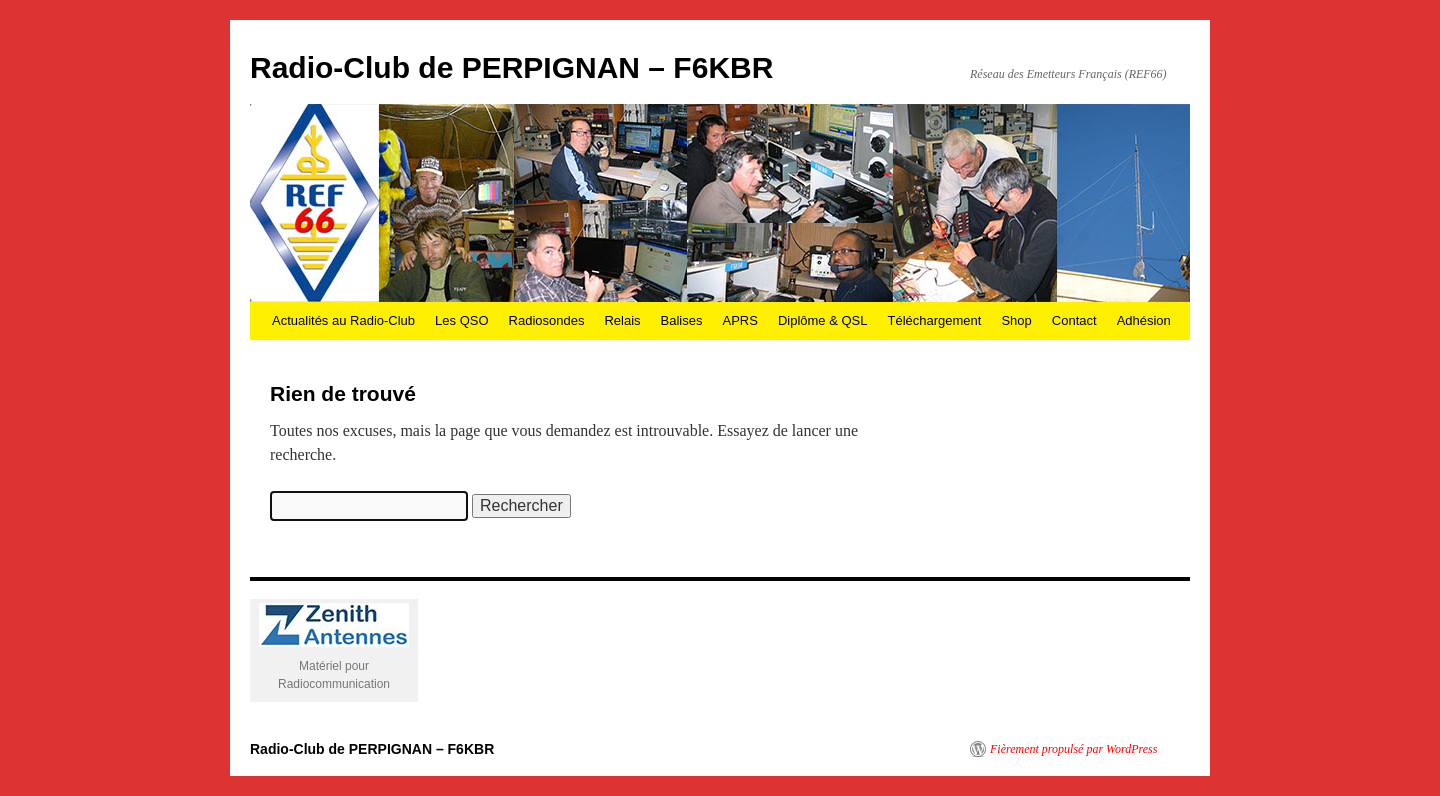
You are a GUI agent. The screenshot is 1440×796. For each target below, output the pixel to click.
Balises (682, 320)
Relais (622, 320)
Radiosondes (547, 320)
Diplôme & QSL (823, 320)
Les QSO (461, 320)
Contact (1074, 320)
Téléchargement (934, 320)
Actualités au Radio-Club (343, 320)
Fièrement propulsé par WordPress (1073, 749)
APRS (739, 320)
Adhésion (1144, 320)
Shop (1016, 320)
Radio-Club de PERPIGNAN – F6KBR (511, 67)
